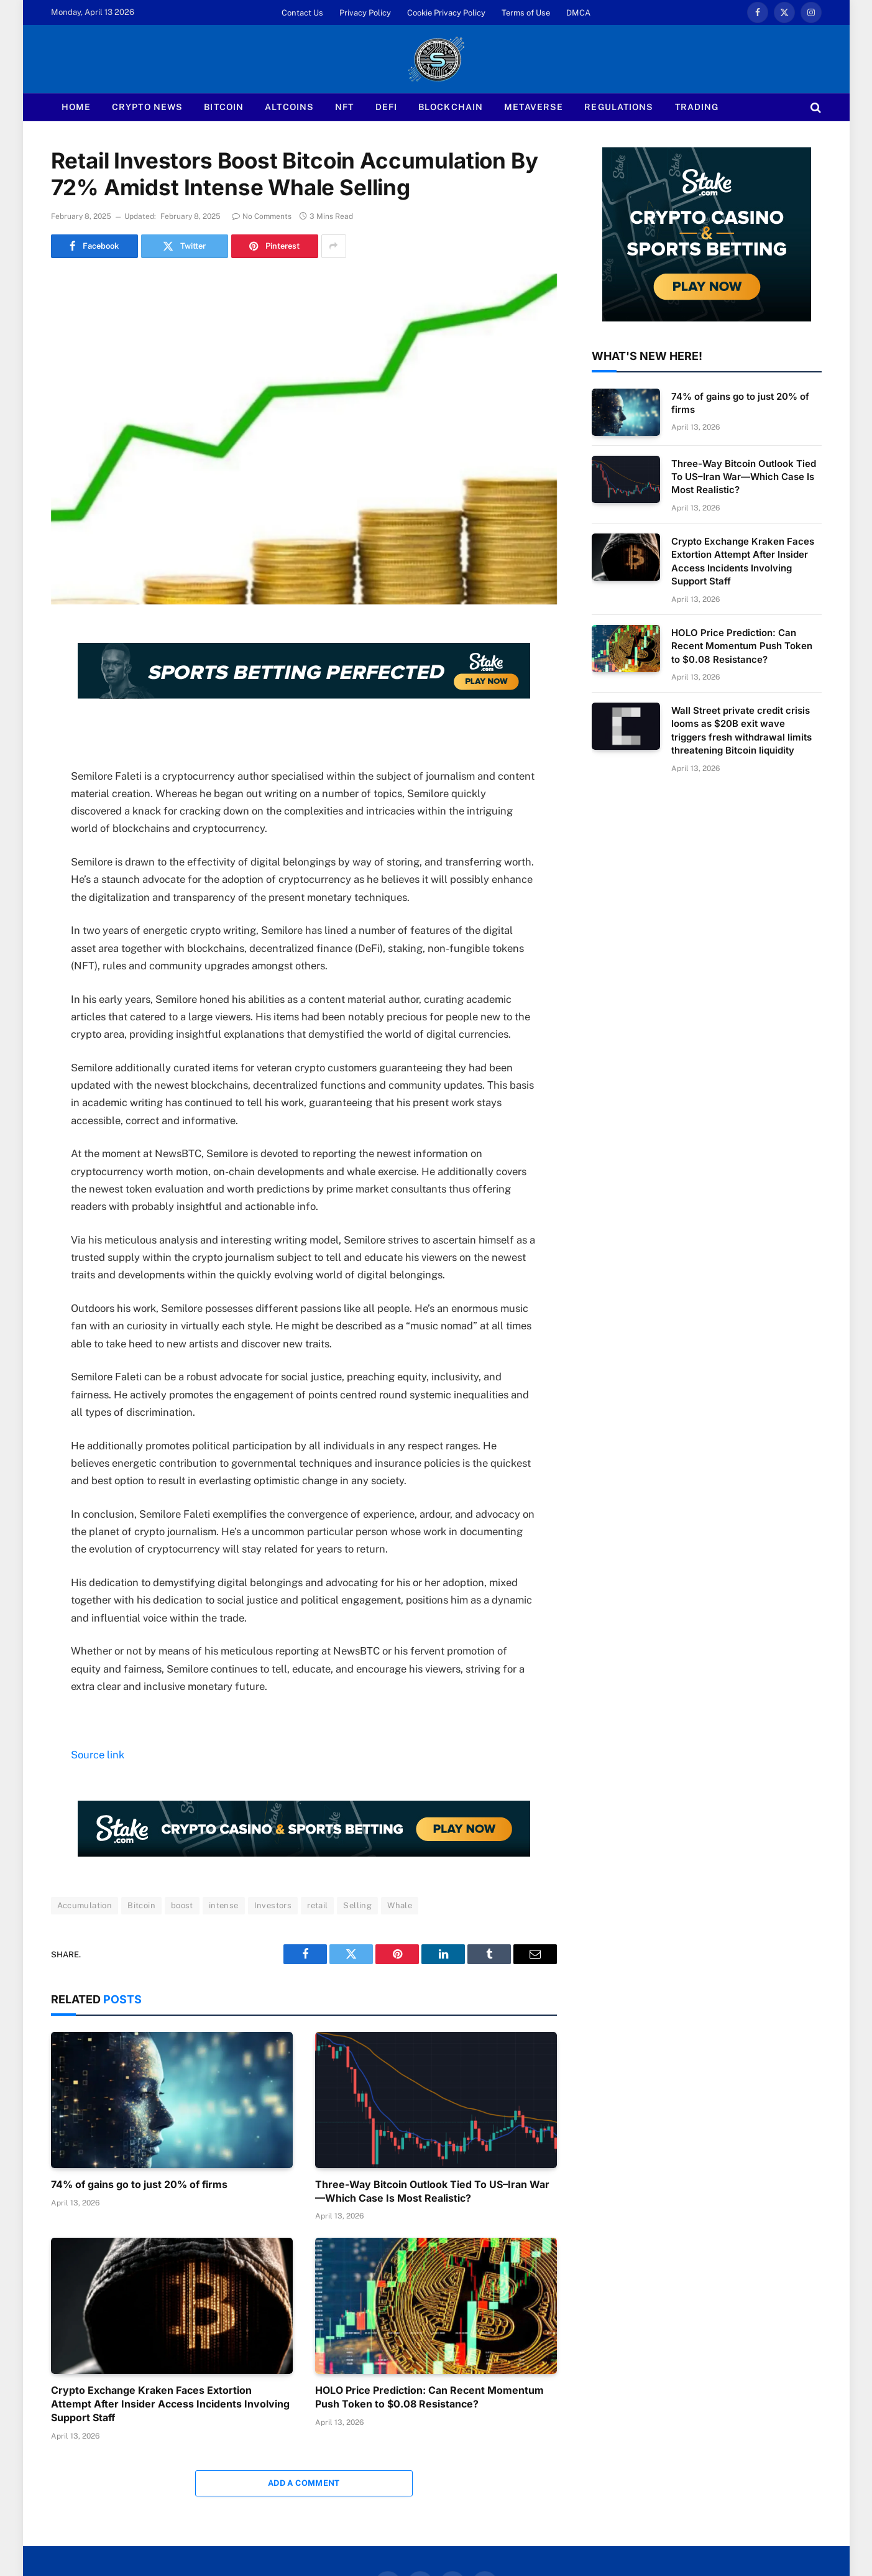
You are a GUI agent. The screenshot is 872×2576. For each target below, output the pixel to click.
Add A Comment (304, 2483)
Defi (386, 107)
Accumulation (84, 1905)
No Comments (261, 216)
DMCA (578, 12)
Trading (697, 107)
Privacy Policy (365, 12)
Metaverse (533, 107)
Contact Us (302, 12)
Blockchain (450, 107)
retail (317, 1905)
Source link (97, 1754)
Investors (273, 1905)
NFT (344, 107)
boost (182, 1905)
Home (76, 107)
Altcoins (289, 107)
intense (224, 1905)
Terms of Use (526, 12)
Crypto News (147, 107)
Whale (399, 1905)
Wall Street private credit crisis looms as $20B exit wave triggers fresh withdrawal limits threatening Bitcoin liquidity (741, 730)
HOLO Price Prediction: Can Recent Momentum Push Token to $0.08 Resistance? (429, 2397)
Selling (357, 1905)
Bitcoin (224, 107)
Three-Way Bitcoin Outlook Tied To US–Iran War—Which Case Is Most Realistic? (432, 2191)
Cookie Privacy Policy (446, 12)
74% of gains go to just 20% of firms (139, 2184)
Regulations (618, 107)
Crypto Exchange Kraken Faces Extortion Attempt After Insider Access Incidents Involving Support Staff (170, 2404)
